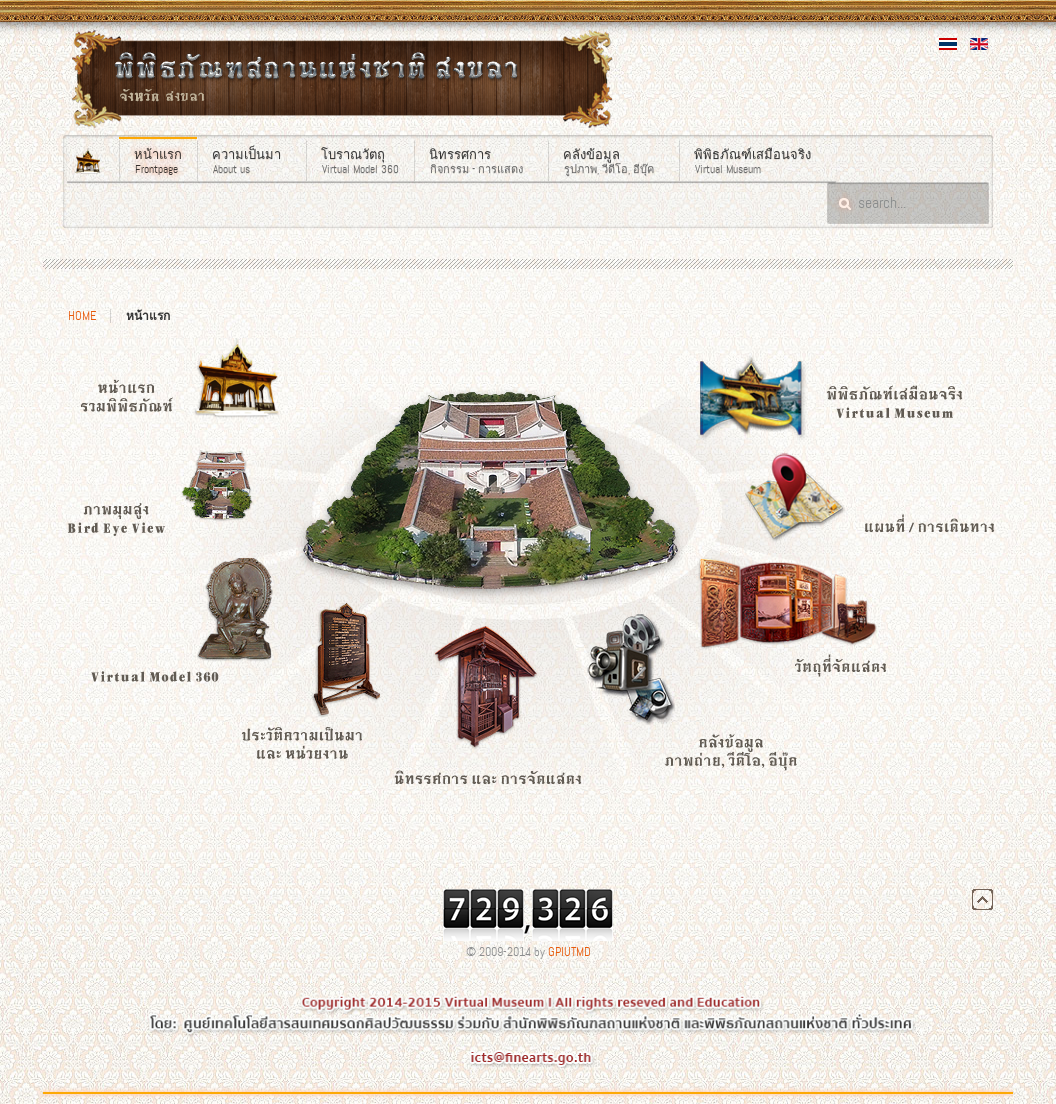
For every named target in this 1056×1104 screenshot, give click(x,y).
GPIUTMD (569, 952)
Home (82, 316)
